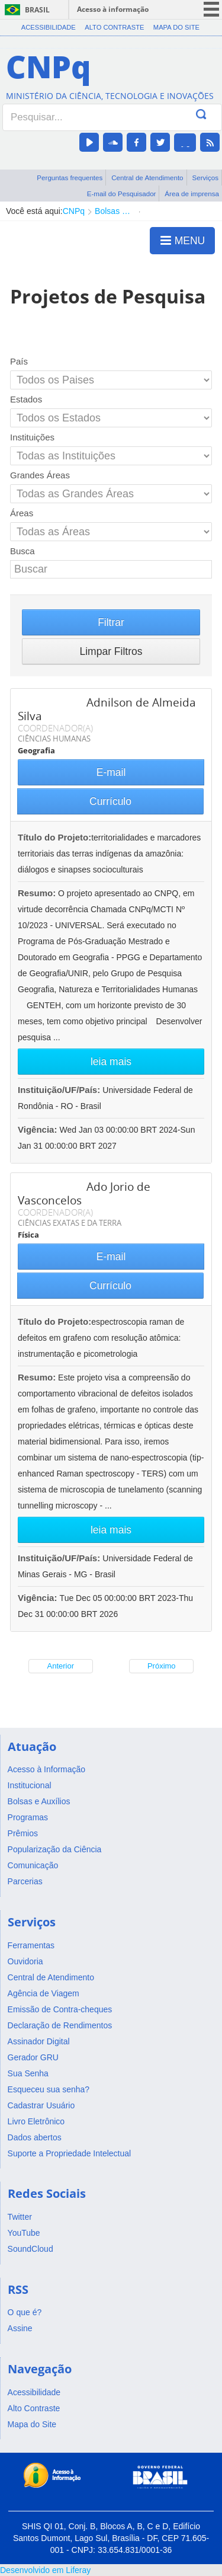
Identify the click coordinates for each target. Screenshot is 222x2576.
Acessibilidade (48, 27)
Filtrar (111, 622)
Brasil (37, 10)
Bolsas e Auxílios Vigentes (114, 211)
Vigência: (39, 1129)
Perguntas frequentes (69, 177)
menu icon (211, 9)
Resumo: (37, 893)
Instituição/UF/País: (60, 1090)
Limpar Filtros (111, 651)
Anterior (60, 1665)
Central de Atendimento (147, 177)
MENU (182, 240)
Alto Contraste (114, 27)
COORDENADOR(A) (55, 728)
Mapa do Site (176, 27)
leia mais (111, 1062)
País (19, 361)
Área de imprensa (192, 193)
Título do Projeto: (54, 837)
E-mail (111, 772)
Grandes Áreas (40, 475)
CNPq (74, 211)
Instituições (32, 437)
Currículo (110, 801)
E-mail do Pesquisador (121, 193)
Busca (22, 551)
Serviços (205, 177)
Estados (26, 399)
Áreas (21, 513)
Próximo (161, 1665)
